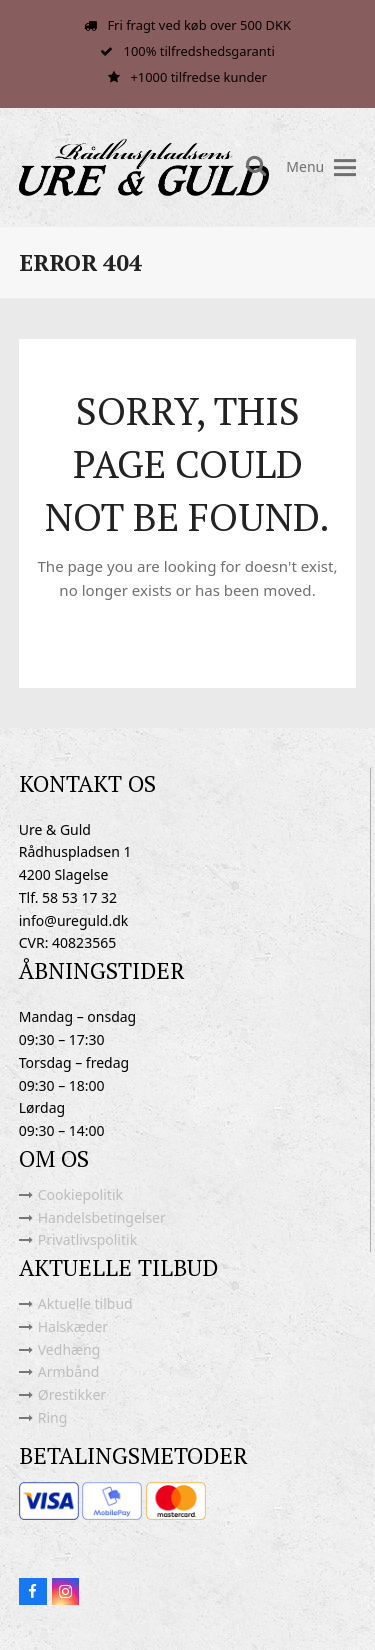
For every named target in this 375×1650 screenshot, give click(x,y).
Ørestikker (72, 1394)
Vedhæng (69, 1349)
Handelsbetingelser (102, 1217)
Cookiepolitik (80, 1194)
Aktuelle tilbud (85, 1303)
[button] (345, 167)
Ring (53, 1417)
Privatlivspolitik (87, 1239)
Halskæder (73, 1326)
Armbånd (69, 1371)
